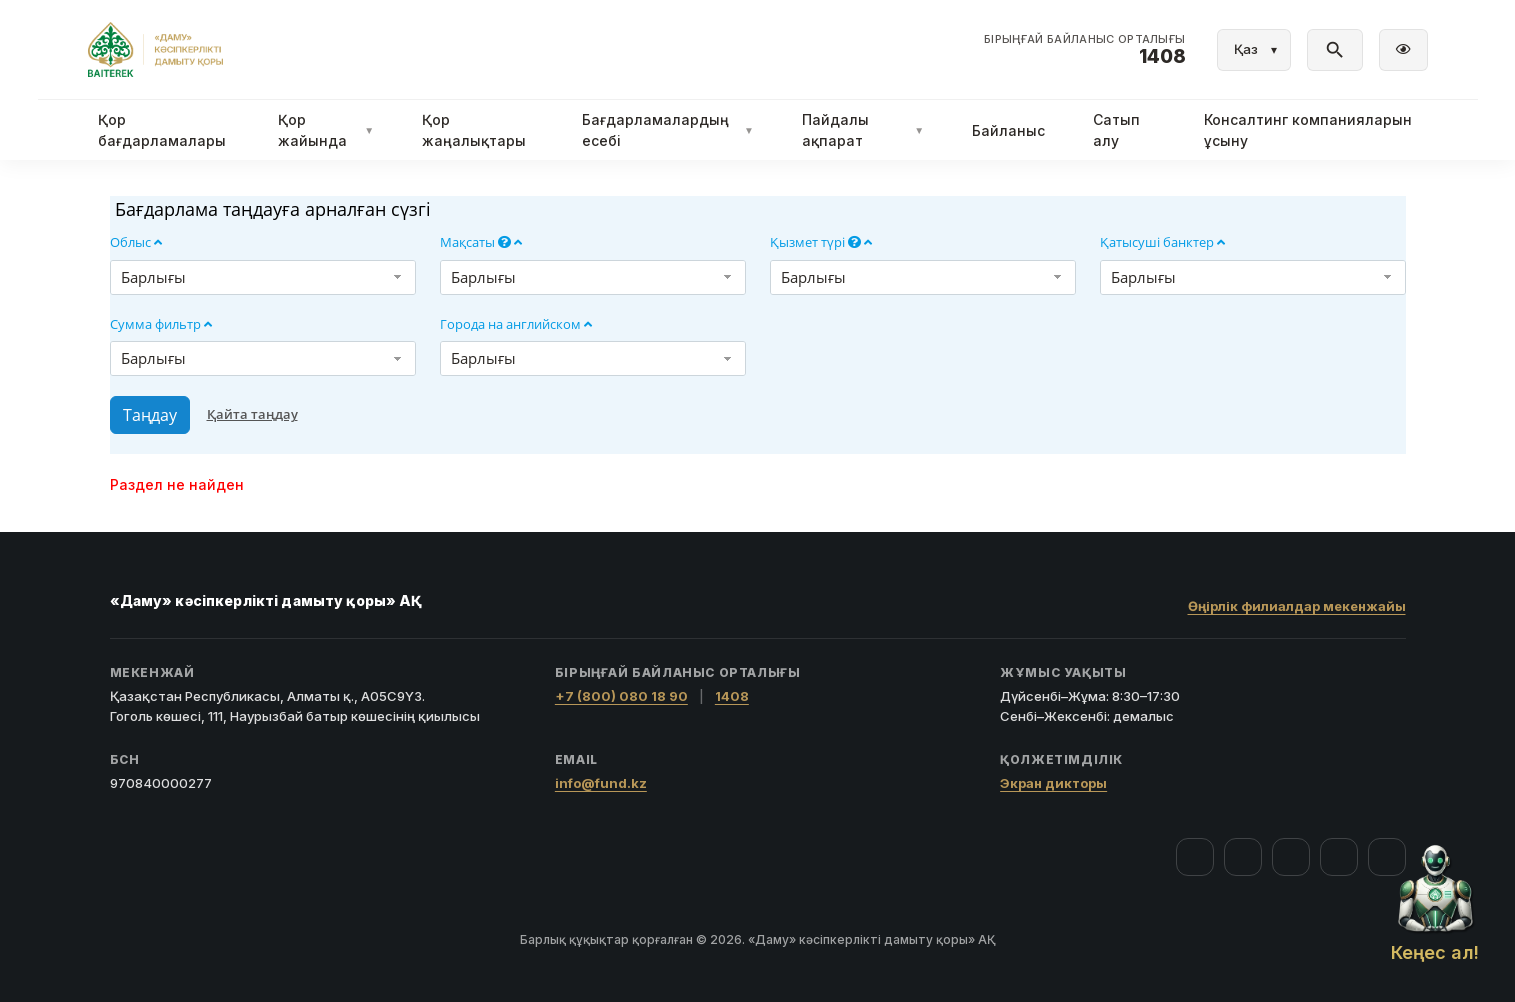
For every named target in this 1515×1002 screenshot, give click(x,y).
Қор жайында (326, 130)
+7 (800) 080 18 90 (621, 696)
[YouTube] (1291, 857)
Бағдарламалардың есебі (668, 130)
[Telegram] (1339, 857)
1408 (732, 696)
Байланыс (1008, 130)
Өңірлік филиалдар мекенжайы (1297, 606)
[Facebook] (1195, 857)
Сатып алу (1116, 130)
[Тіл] (1254, 50)
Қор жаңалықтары (474, 130)
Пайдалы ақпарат (863, 130)
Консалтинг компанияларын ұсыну (1308, 130)
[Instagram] (1243, 857)
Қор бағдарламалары (162, 130)
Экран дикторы (1053, 783)
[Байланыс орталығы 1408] (1085, 50)
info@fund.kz (601, 783)
